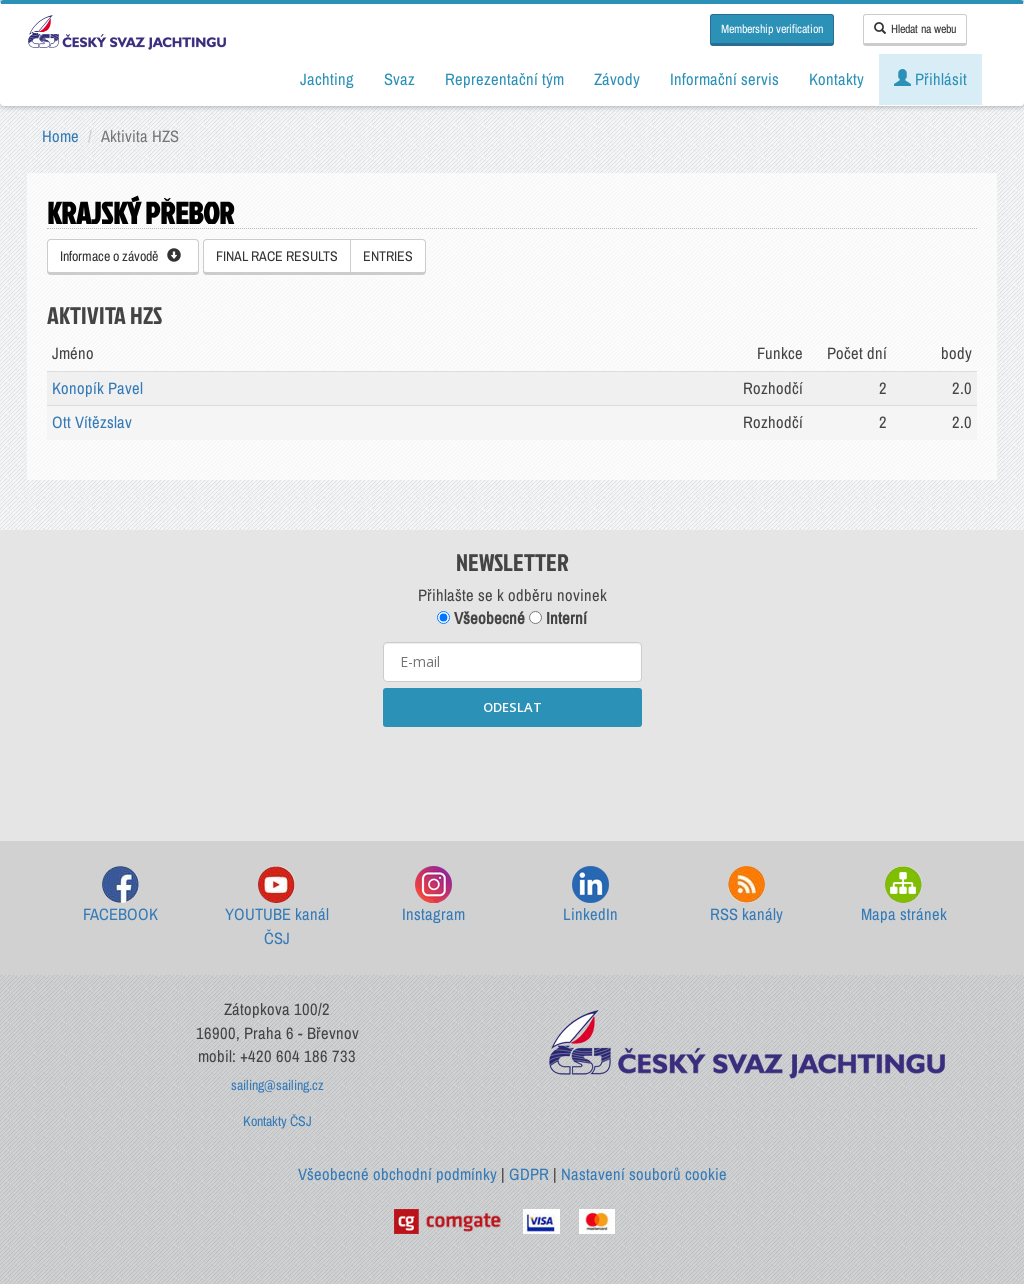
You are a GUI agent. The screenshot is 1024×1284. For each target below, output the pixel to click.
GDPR (529, 1174)
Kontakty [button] (836, 79)
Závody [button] (617, 79)
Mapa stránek (904, 895)
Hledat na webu (915, 29)
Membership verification (772, 29)
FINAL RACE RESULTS (277, 256)
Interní (558, 618)
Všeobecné (481, 618)
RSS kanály (746, 895)
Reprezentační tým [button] (504, 79)
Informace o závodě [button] (120, 256)
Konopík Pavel (97, 388)
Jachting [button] (327, 79)
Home (60, 136)
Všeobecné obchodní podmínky (397, 1174)
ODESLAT (512, 707)
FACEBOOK (120, 895)
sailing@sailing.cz (277, 1085)
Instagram (433, 895)
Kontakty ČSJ (277, 1121)
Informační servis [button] (724, 79)
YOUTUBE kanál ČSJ (277, 907)
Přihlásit (930, 79)
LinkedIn (590, 895)
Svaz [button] (399, 79)
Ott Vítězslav (92, 422)
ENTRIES (388, 256)
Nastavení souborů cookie (644, 1174)
